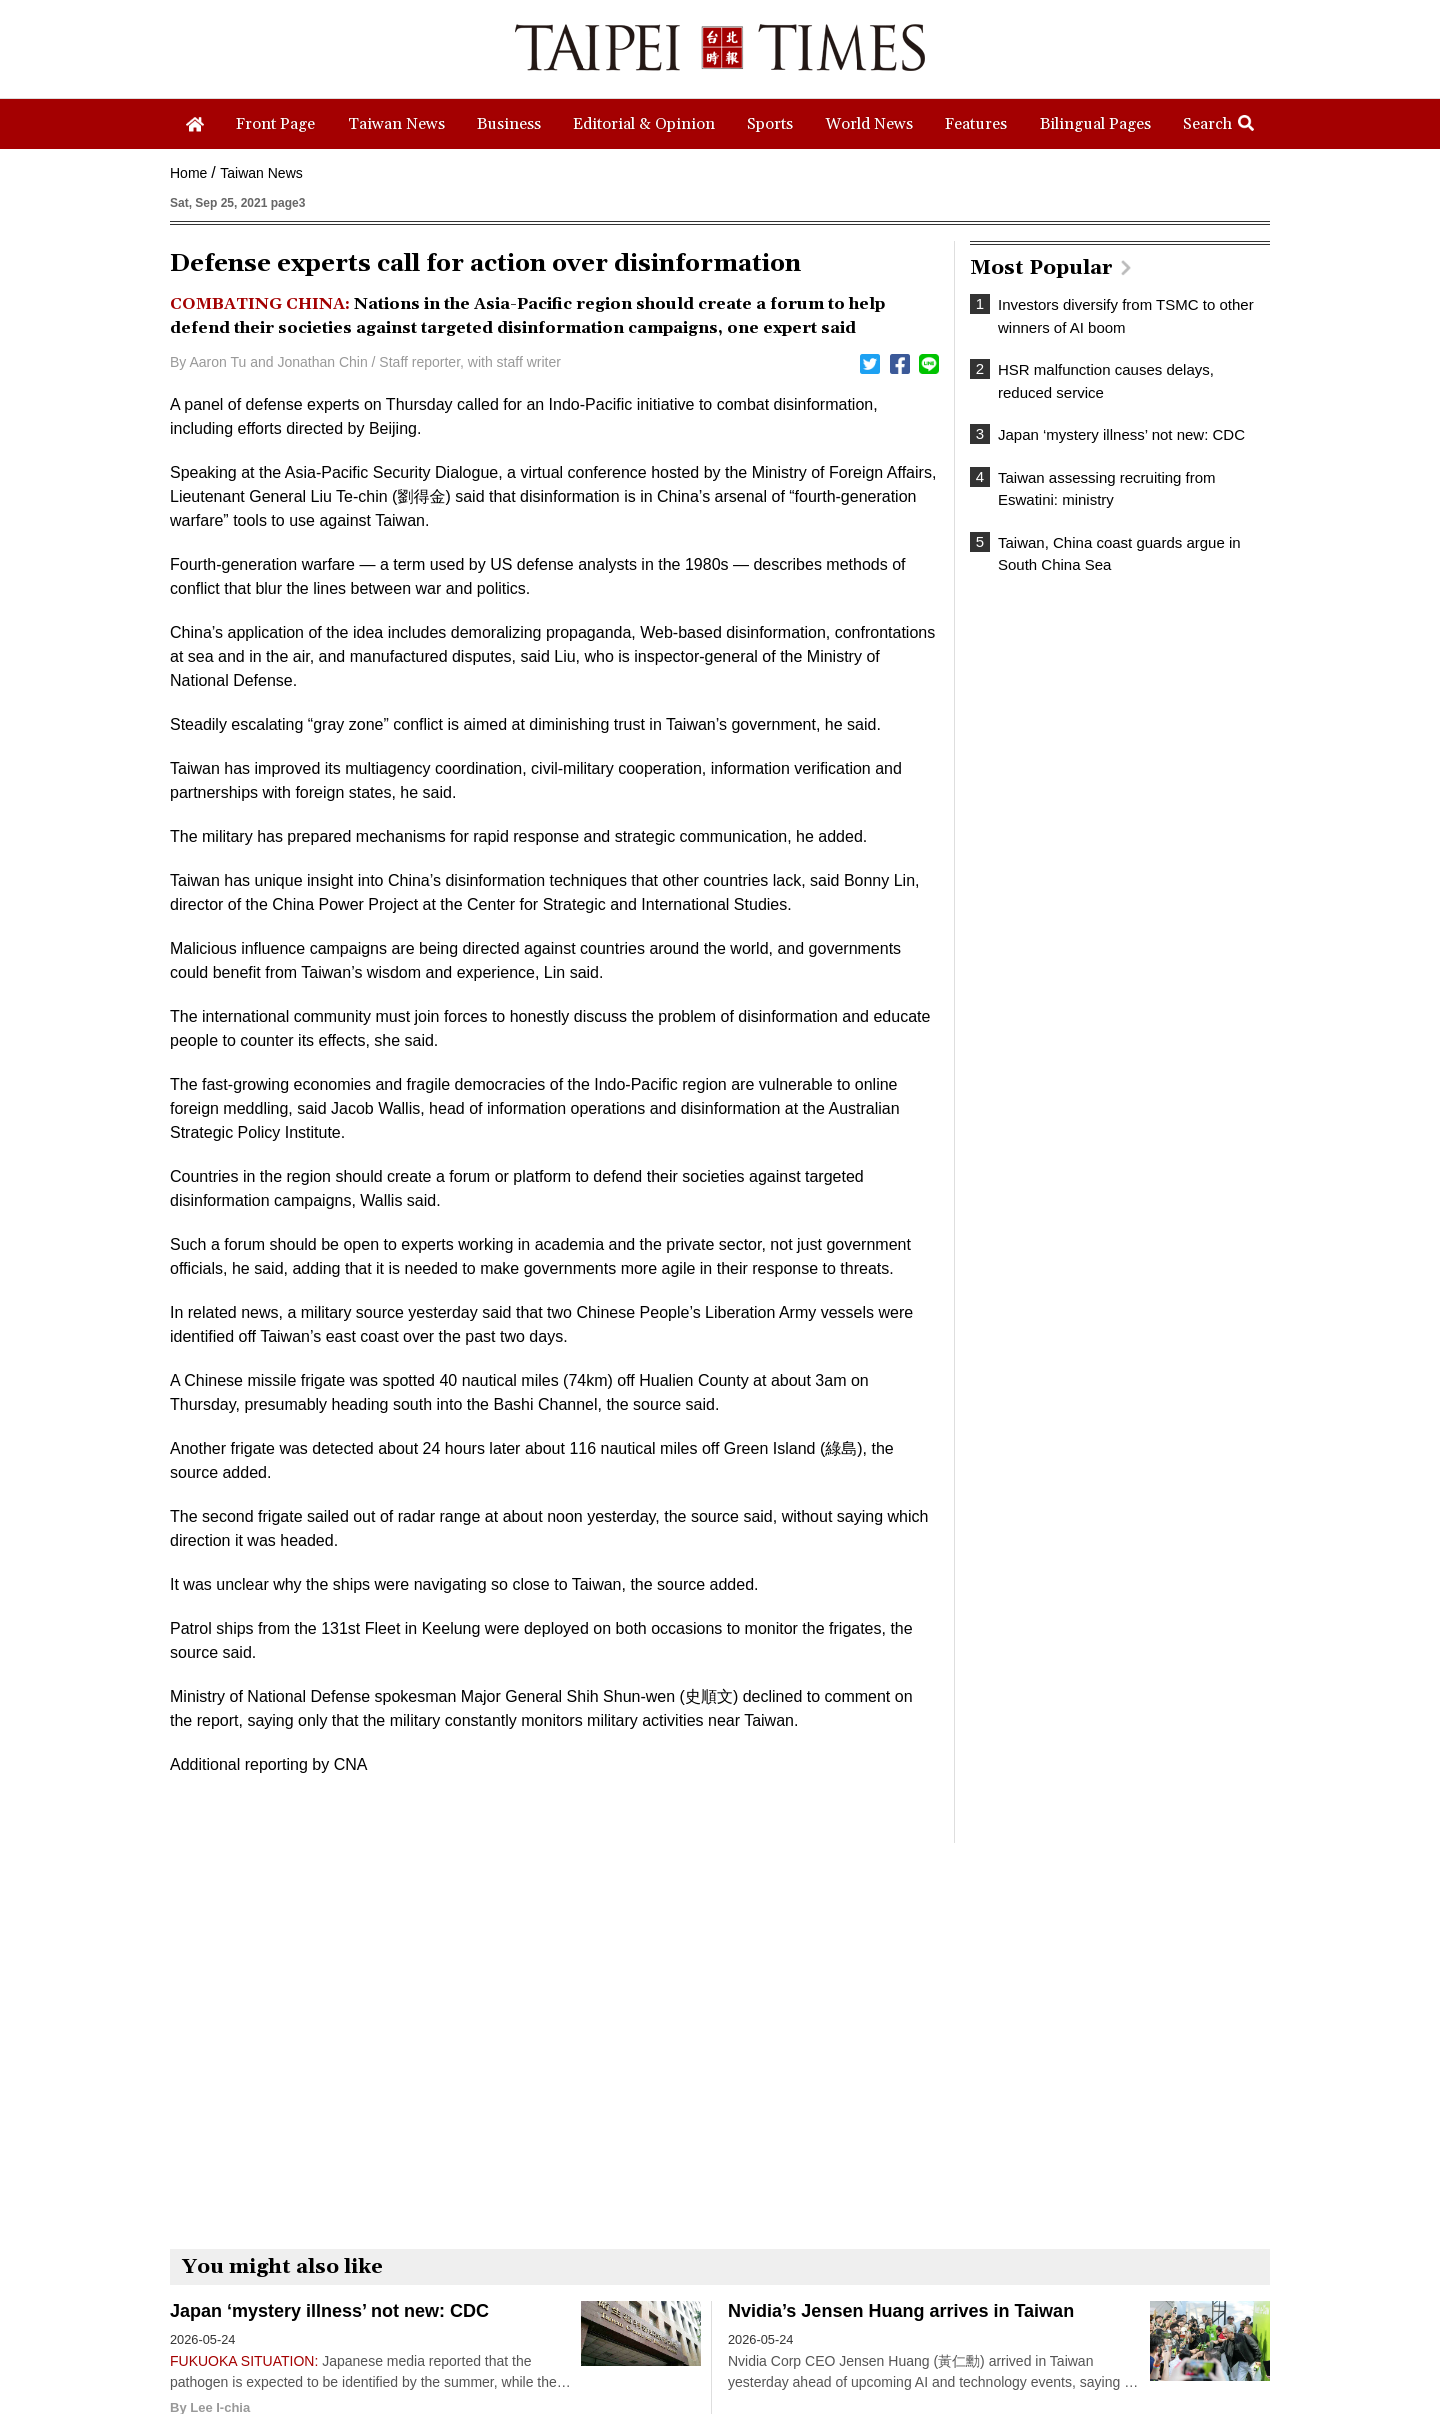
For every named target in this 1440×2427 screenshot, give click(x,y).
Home (188, 173)
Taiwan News (261, 173)
